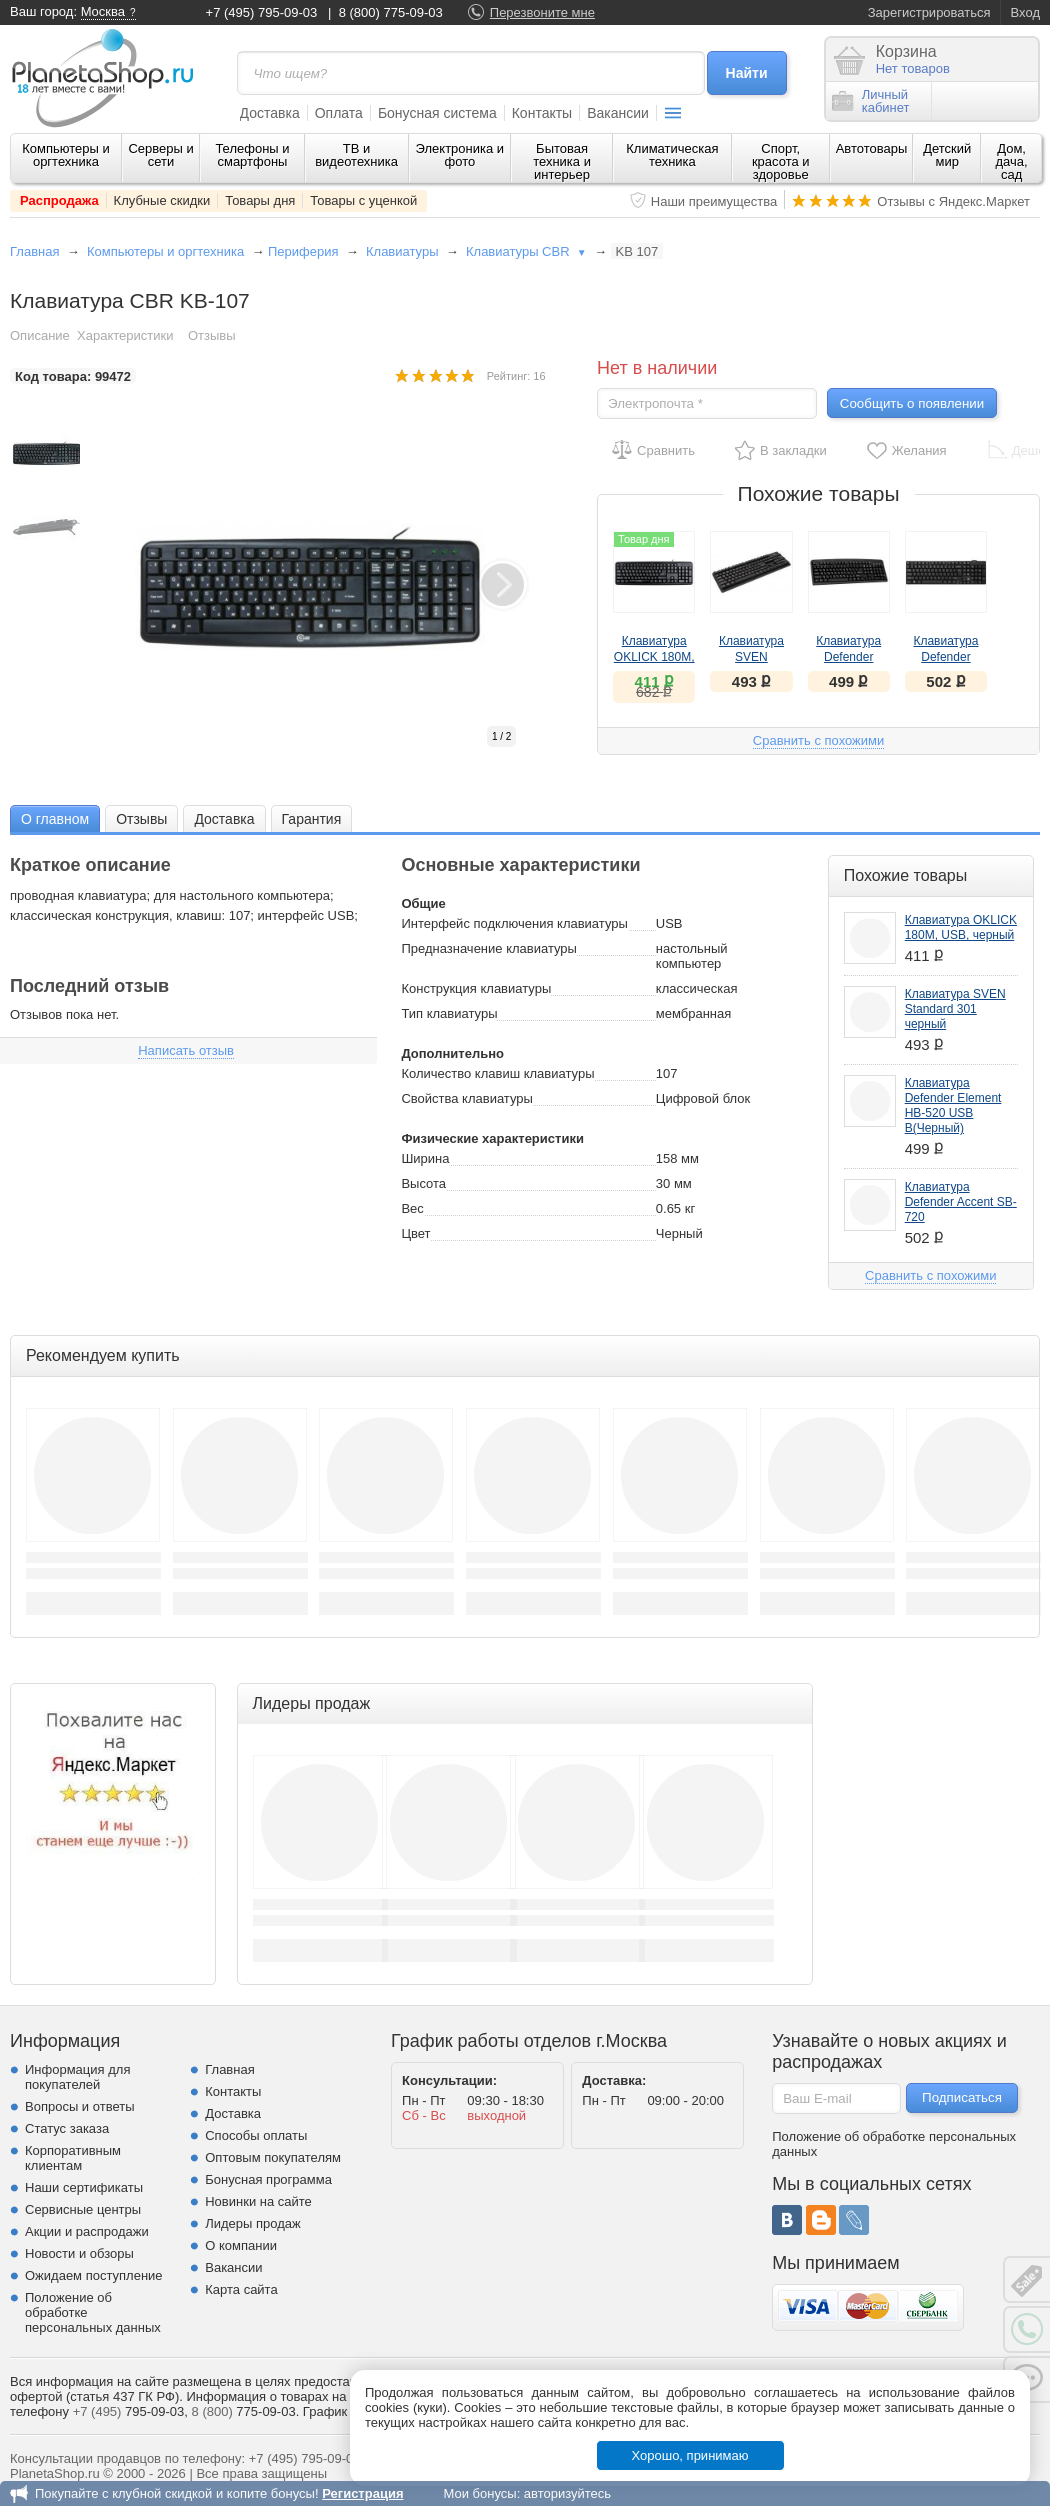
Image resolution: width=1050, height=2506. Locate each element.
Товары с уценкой (363, 200)
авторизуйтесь (567, 2493)
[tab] (55, 818)
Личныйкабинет (871, 101)
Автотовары (872, 148)
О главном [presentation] (55, 819)
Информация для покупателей (77, 2077)
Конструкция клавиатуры (476, 988)
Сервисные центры (83, 2209)
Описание (40, 335)
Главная (34, 251)
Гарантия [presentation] (312, 819)
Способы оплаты (256, 2135)
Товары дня (260, 200)
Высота (423, 1183)
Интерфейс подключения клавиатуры (514, 923)
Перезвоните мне (542, 12)
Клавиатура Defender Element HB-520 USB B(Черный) (953, 1105)
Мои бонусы (479, 2493)
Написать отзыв (186, 1050)
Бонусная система (437, 113)
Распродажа (59, 200)
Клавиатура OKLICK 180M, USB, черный (654, 657)
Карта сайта (241, 2289)
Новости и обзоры (79, 2253)
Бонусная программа (268, 2179)
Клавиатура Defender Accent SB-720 (946, 657)
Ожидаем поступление (94, 2275)
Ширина (425, 1158)
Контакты (542, 113)
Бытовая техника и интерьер (562, 161)
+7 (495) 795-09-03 (262, 12)
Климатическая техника (672, 155)
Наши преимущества (714, 201)
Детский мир (947, 155)
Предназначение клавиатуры (489, 948)
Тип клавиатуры (449, 1013)
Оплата (339, 113)
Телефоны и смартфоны (252, 155)
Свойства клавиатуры (467, 1098)
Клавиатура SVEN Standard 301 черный (955, 1009)
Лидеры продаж (253, 2223)
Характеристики (125, 335)
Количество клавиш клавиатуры (497, 1073)
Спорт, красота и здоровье (781, 161)
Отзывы (212, 335)
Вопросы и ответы (79, 2106)
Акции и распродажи (87, 2231)
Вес (412, 1208)
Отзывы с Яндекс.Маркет (953, 201)
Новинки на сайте (258, 2201)
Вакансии (618, 113)
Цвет (415, 1233)
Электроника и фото (460, 155)
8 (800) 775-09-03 (391, 12)
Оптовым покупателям (273, 2157)
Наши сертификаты (84, 2187)
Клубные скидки (162, 200)
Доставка (270, 113)
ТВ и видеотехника (356, 155)
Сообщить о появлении (912, 403)
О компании (241, 2245)
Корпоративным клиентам (73, 2158)
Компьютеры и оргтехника (66, 155)
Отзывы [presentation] (141, 819)
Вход (1025, 12)
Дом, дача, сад (1012, 161)
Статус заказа (67, 2128)
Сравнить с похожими (818, 740)
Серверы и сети (160, 155)
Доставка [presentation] (224, 819)
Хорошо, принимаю (690, 2455)
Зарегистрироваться (929, 12)
